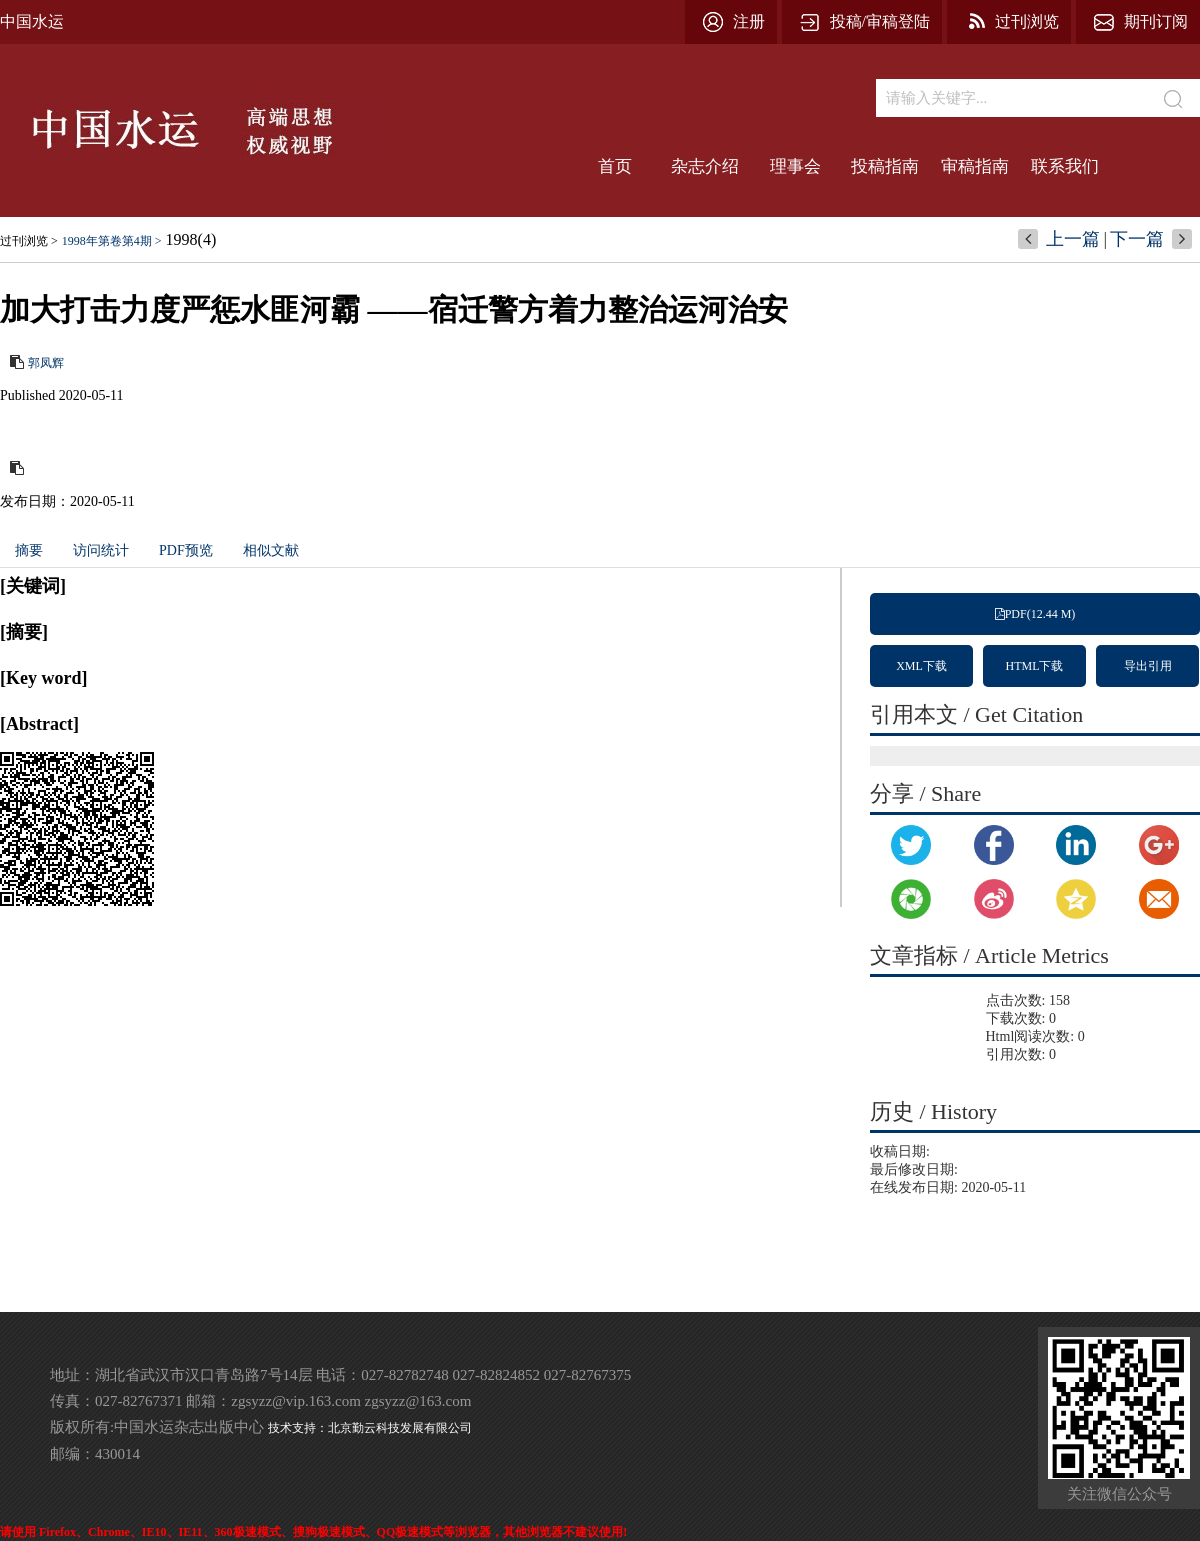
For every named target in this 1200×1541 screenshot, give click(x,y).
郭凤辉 (46, 363)
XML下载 (921, 666)
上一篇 (1073, 239)
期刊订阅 (1156, 21)
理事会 (795, 166)
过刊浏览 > (29, 241)
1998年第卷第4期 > (112, 241)
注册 (749, 21)
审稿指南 (975, 166)
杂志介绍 (705, 166)
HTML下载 (1035, 666)
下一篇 (1137, 239)
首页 (615, 166)
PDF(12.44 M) (1035, 614)
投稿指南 (885, 166)
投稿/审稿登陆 (880, 21)
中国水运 (32, 21)
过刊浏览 (1027, 21)
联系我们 (1065, 166)
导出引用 (1148, 666)
